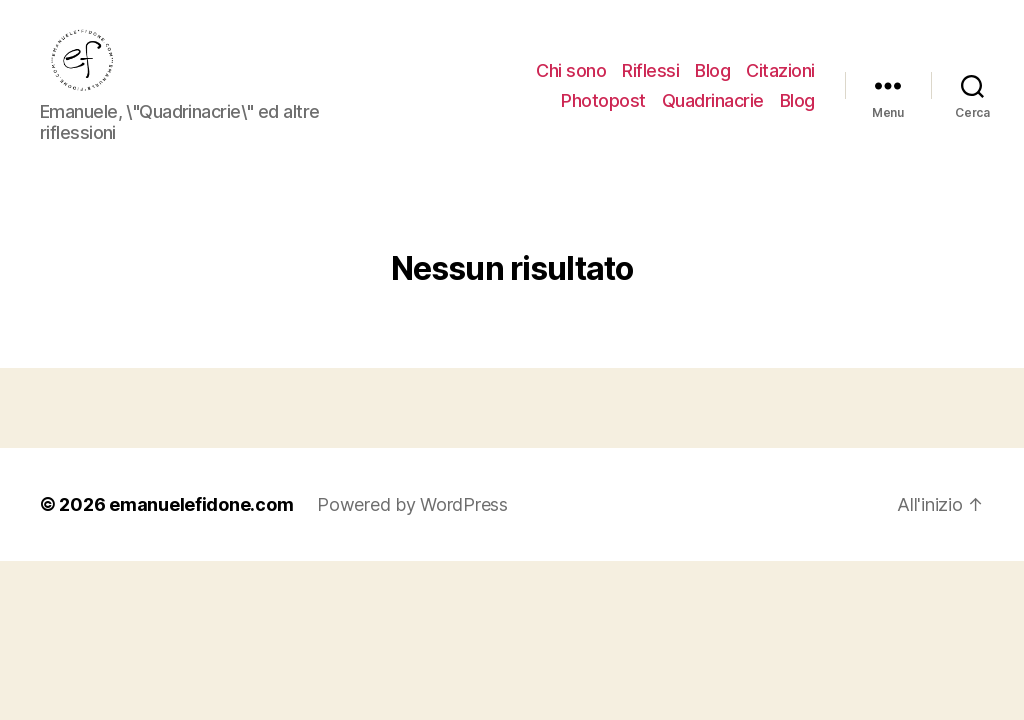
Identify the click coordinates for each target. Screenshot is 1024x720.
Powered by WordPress (412, 509)
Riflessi (650, 73)
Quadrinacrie (713, 102)
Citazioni (780, 73)
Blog (712, 73)
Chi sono (571, 73)
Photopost (603, 102)
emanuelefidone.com (201, 509)
